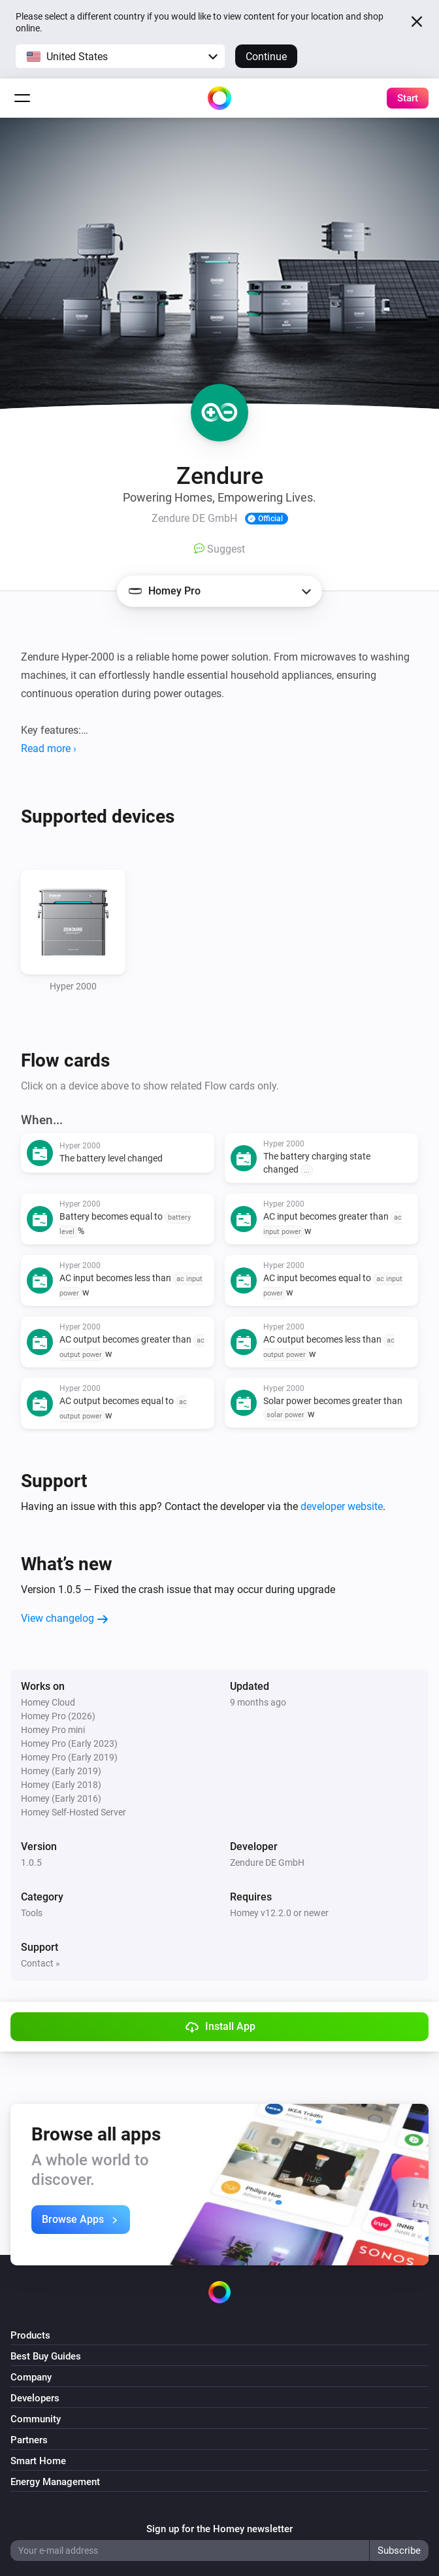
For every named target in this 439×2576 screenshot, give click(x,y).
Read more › (48, 748)
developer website (342, 1506)
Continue (266, 56)
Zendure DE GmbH (267, 1862)
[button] (120, 56)
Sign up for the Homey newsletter (219, 2529)
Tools (31, 1913)
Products (30, 2335)
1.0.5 (31, 1862)
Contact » (40, 1963)
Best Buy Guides (45, 2356)
